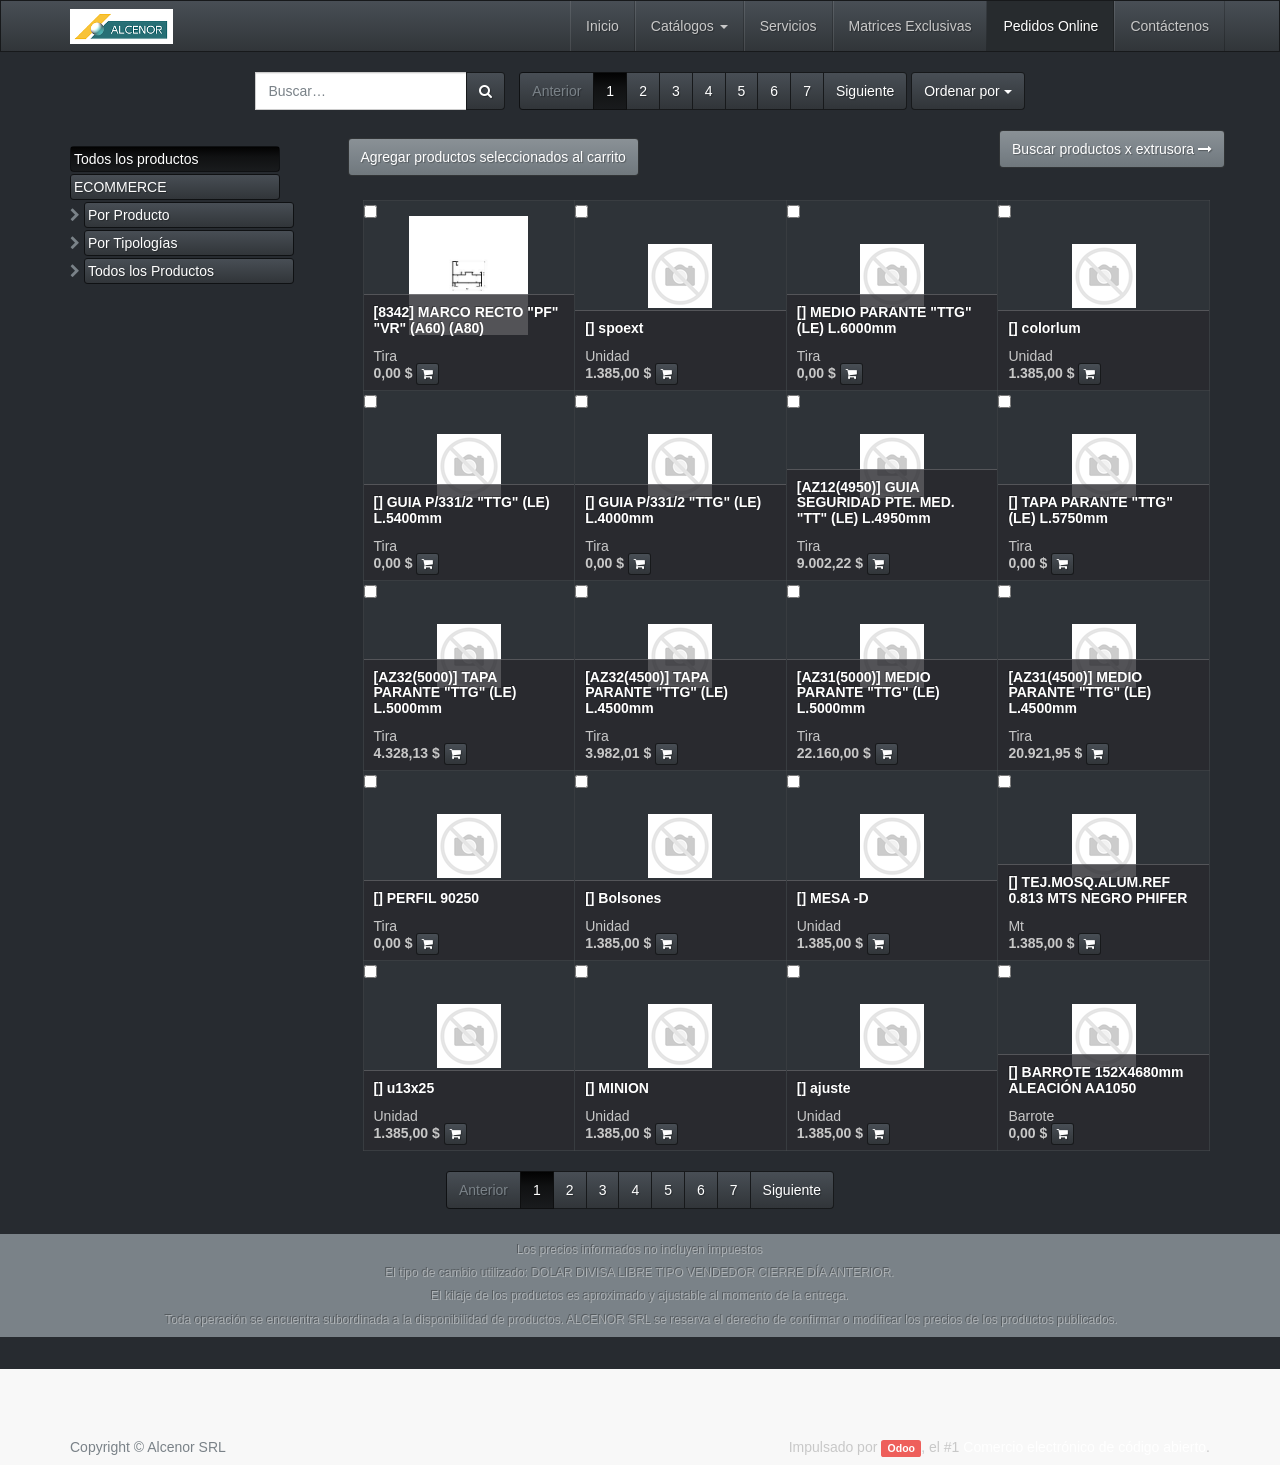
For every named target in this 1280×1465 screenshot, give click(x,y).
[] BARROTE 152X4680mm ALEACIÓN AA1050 (1095, 1079)
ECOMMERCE (120, 187)
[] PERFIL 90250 (427, 898)
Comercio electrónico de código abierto (1084, 1447)
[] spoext (614, 328)
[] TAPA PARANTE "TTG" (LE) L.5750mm (1090, 509)
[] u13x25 (404, 1088)
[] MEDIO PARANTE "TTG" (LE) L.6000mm (884, 319)
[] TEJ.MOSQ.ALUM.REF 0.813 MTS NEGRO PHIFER (1097, 889)
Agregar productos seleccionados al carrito (493, 157)
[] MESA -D (833, 898)
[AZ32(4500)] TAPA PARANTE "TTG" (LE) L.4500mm (656, 692)
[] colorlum (1044, 328)
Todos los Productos (151, 271)
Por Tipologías (133, 243)
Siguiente (865, 91)
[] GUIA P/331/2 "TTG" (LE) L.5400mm (462, 509)
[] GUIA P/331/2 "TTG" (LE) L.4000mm (673, 509)
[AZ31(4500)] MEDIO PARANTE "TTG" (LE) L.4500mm (1079, 692)
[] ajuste (824, 1088)
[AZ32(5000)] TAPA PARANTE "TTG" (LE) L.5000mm (445, 692)
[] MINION (617, 1088)
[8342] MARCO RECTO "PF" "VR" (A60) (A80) (466, 319)
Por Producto (129, 215)
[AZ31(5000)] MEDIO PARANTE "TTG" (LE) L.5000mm (868, 692)
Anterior (556, 91)
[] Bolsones (623, 898)
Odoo (901, 1448)
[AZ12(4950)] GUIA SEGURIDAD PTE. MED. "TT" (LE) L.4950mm (876, 502)
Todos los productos (136, 159)
